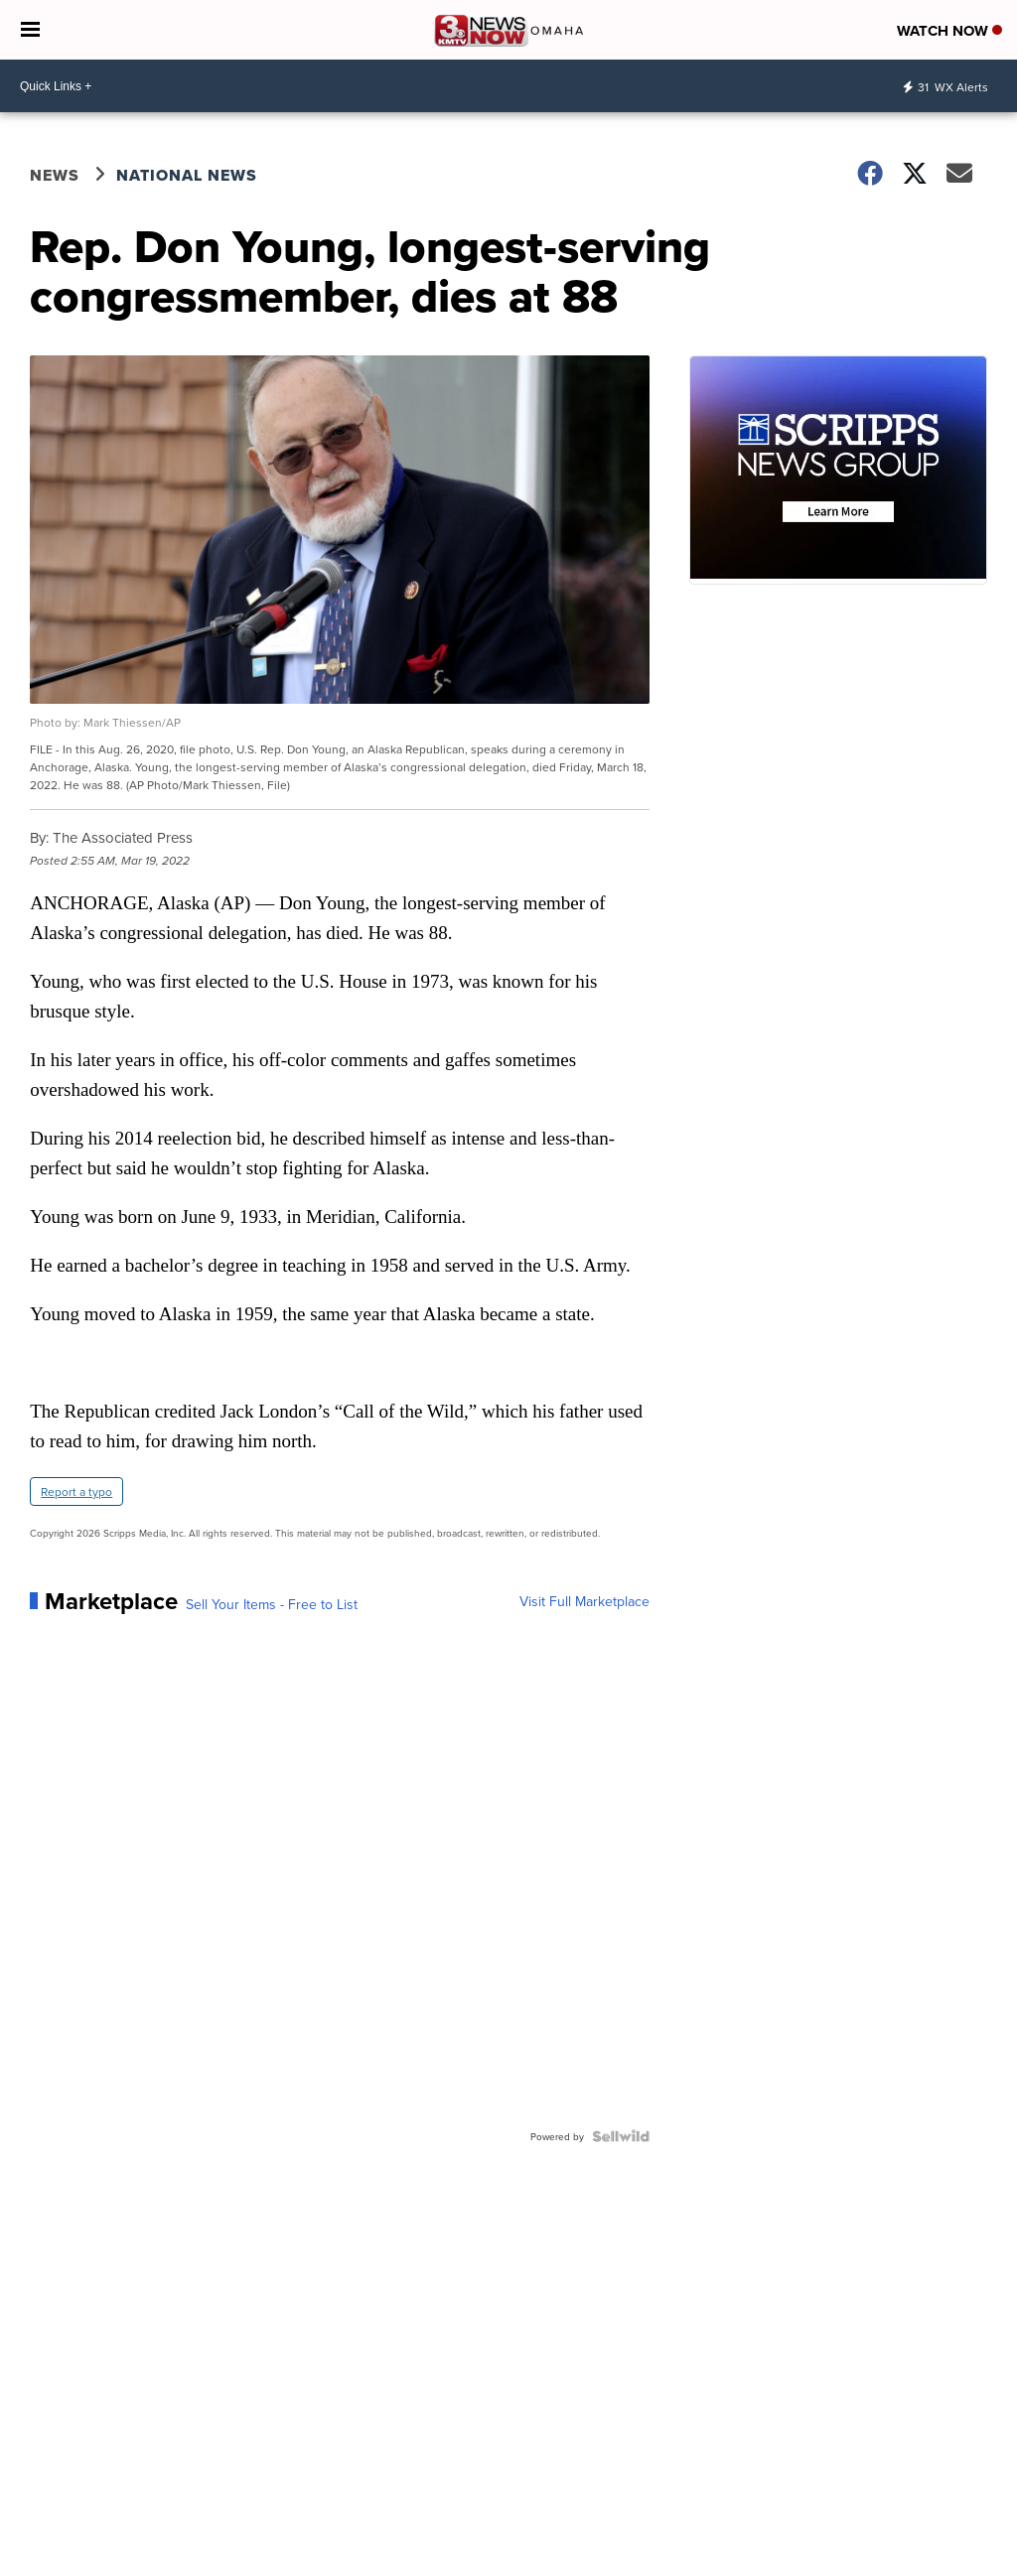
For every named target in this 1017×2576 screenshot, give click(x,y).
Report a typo (76, 1491)
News (54, 175)
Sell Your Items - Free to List (272, 1604)
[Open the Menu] (30, 30)
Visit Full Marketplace (584, 1601)
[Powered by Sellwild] (621, 2136)
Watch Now (949, 31)
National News (186, 175)
